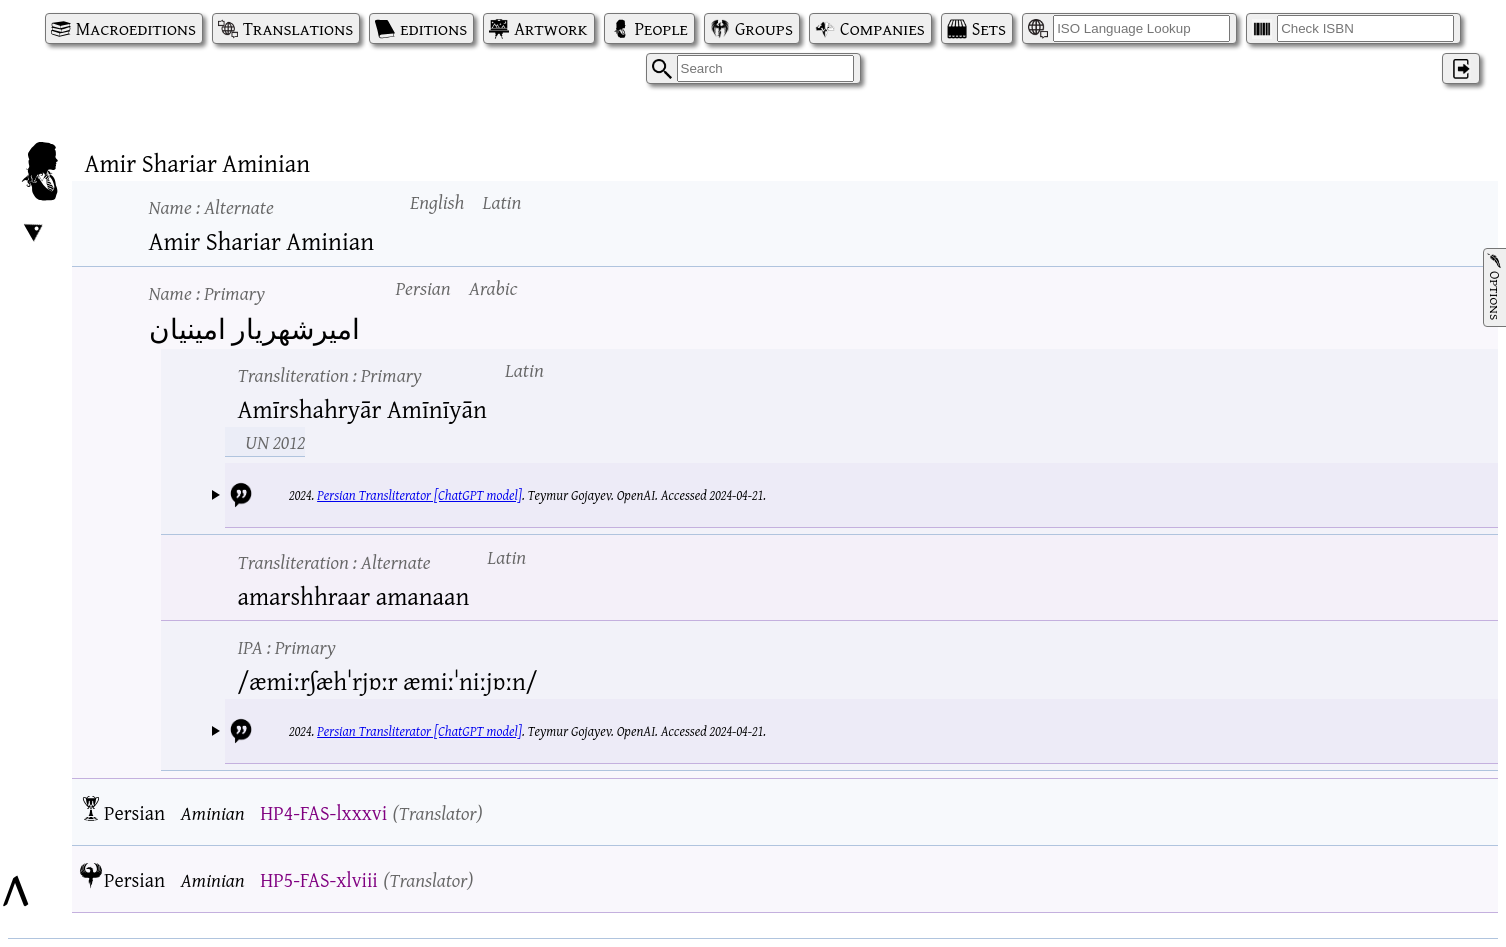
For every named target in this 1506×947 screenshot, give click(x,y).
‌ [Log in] (1461, 68)
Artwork (550, 28)
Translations (298, 28)
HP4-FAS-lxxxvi (323, 812)
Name (211, 206)
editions (433, 28)
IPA (287, 646)
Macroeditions (136, 28)
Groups (764, 28)
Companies (882, 28)
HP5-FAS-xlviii (319, 879)
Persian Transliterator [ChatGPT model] (419, 495)
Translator (437, 812)
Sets (989, 28)
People (661, 28)
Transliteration (330, 374)
